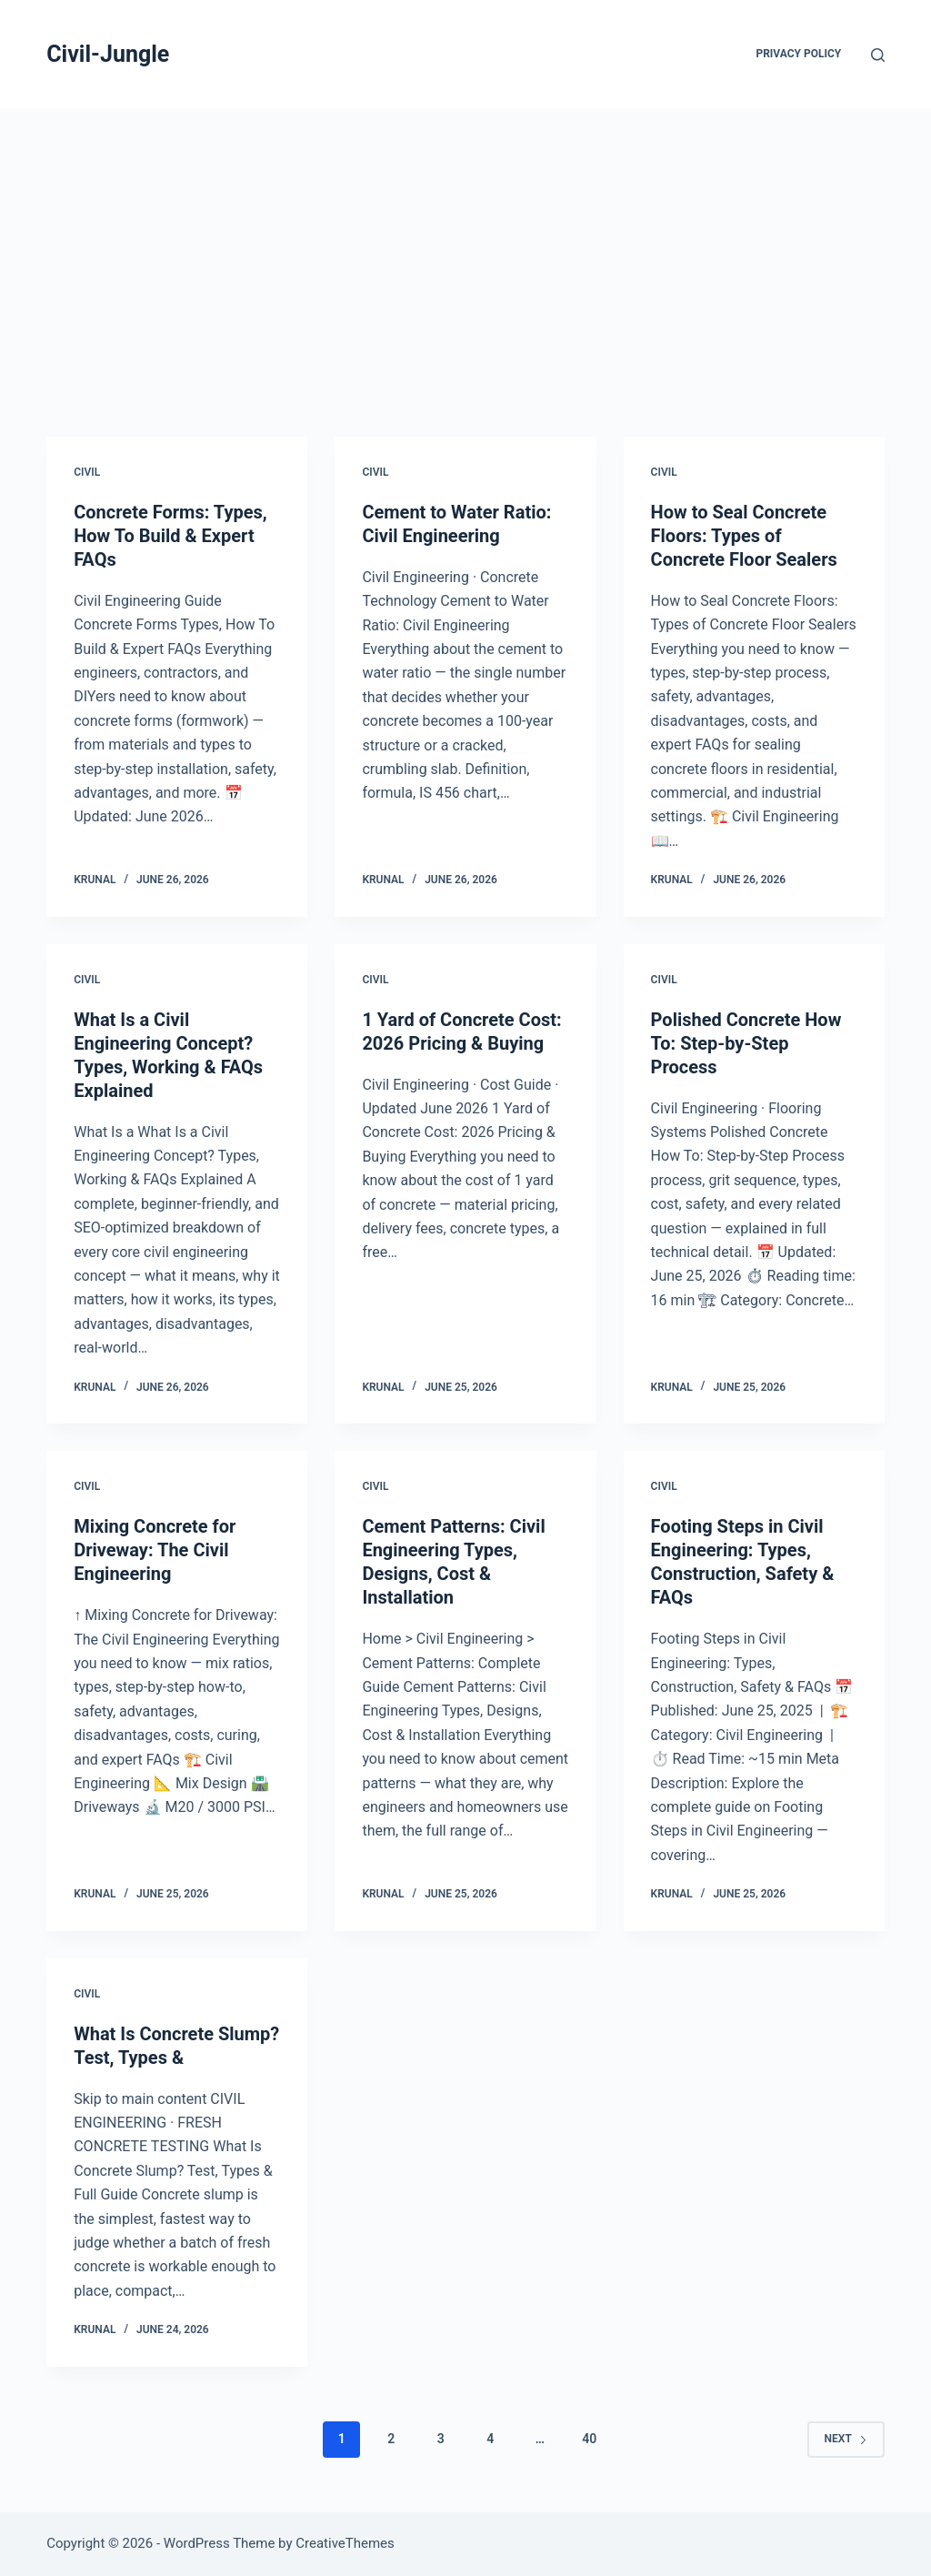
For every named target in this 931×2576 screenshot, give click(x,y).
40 (589, 2438)
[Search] (878, 55)
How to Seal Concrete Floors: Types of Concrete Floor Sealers (744, 535)
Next (846, 2438)
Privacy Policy (798, 53)
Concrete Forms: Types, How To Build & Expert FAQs (170, 535)
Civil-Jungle (107, 54)
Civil (87, 472)
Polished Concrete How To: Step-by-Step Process (746, 1043)
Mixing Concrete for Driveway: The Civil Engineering (154, 1550)
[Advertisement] (465, 245)
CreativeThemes (345, 2543)
